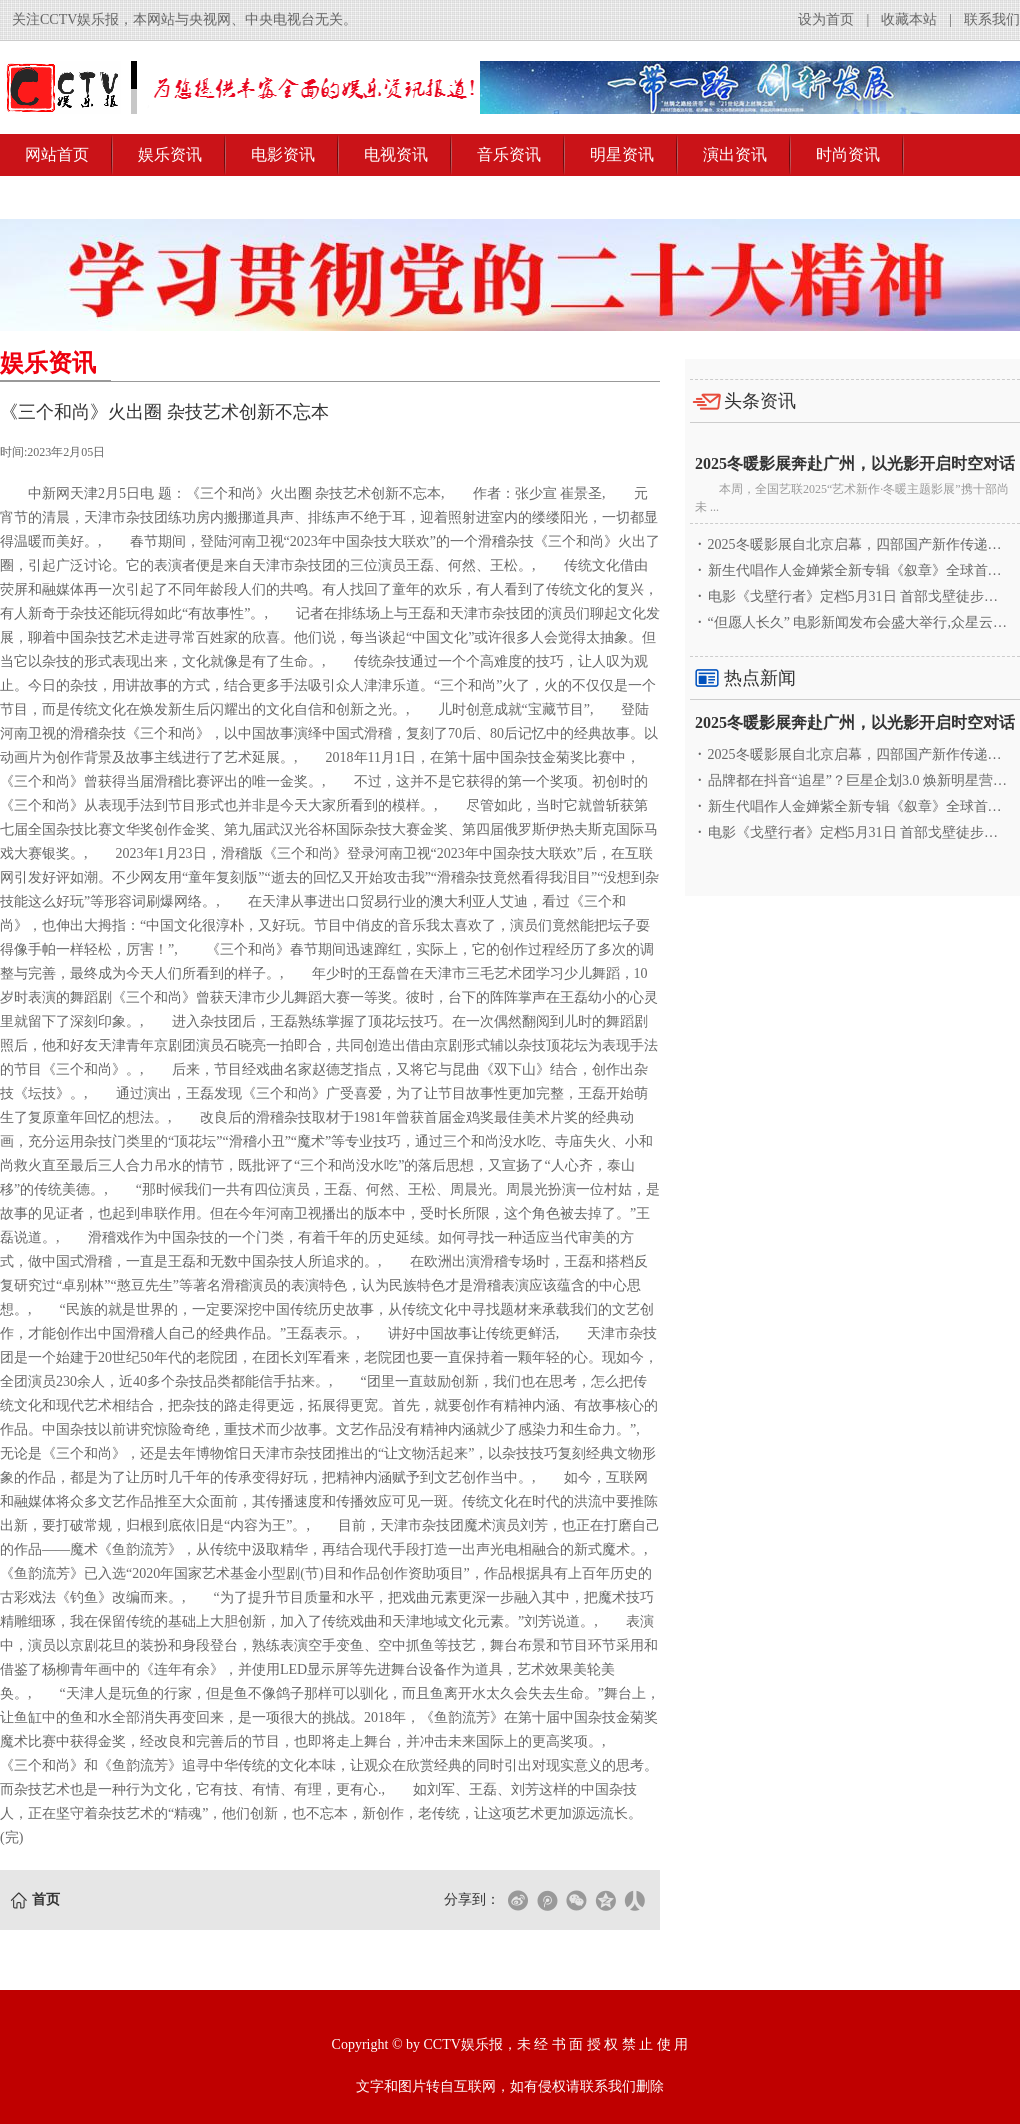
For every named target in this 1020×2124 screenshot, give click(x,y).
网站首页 (57, 154)
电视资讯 (396, 154)
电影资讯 (283, 154)
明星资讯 (622, 154)
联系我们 (992, 19)
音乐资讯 (509, 154)
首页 (46, 1899)
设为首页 (826, 19)
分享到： (472, 1899)
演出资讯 (735, 154)
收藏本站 (909, 19)
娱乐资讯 (170, 154)
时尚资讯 (848, 154)
